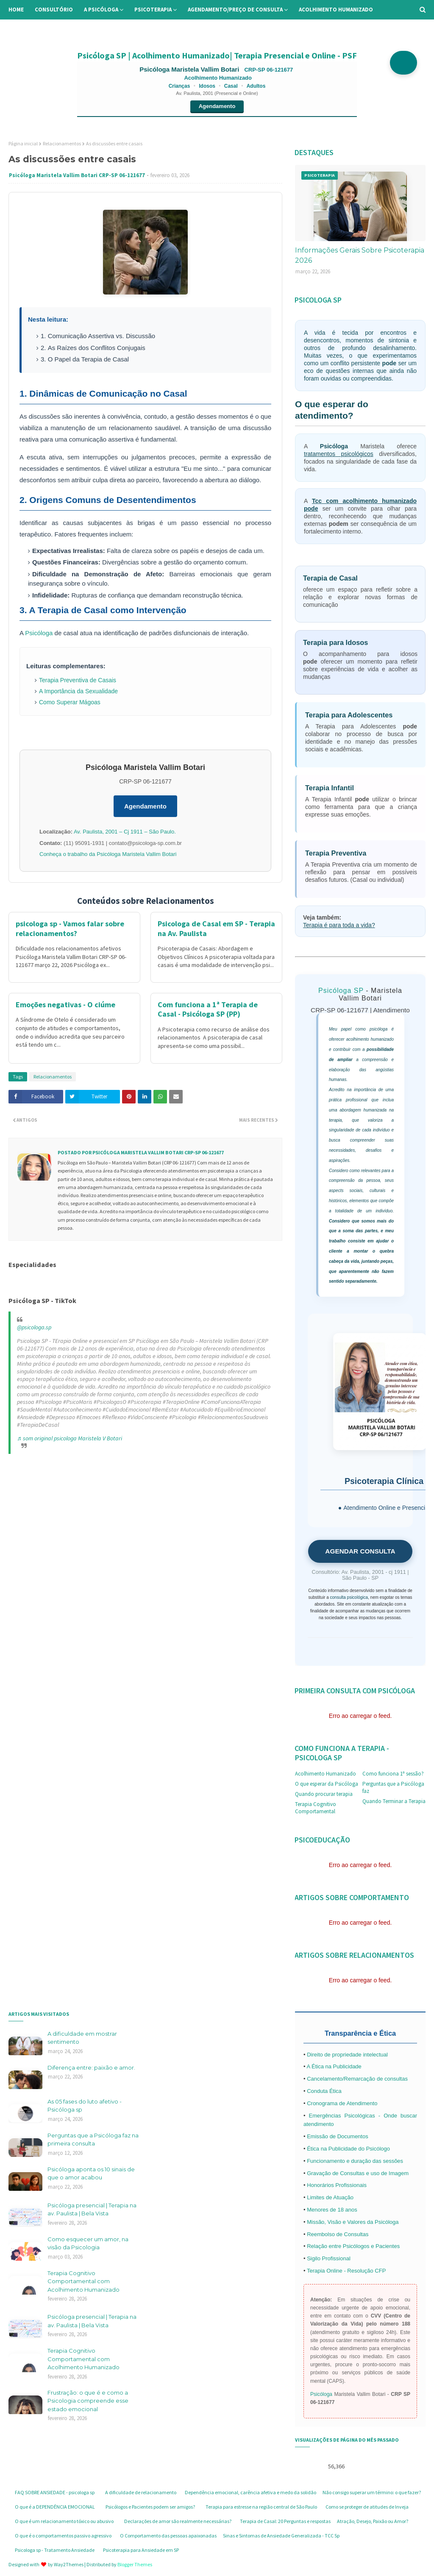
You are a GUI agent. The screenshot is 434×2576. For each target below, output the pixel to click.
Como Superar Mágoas (69, 702)
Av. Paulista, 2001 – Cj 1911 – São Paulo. (125, 831)
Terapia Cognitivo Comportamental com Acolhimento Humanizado (83, 2281)
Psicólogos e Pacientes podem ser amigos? (150, 2507)
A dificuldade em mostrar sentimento (82, 2037)
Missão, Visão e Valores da (341, 2222)
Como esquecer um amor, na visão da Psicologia (87, 2243)
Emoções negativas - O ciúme (65, 1004)
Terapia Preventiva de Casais (77, 680)
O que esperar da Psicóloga (326, 1783)
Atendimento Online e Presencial (386, 1507)
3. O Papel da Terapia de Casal (85, 359)
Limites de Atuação (330, 2197)
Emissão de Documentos (337, 2136)
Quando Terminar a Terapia (394, 1801)
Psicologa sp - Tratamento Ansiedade (55, 2550)
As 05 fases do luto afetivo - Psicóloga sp (84, 2105)
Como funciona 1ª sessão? (393, 1773)
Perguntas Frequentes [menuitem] (95, 29)
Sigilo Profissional (329, 2258)
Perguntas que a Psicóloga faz (393, 1787)
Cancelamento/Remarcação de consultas (357, 2079)
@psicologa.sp (34, 1327)
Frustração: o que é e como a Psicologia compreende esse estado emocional (87, 2400)
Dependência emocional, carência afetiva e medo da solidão (250, 2492)
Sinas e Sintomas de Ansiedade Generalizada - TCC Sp (281, 2535)
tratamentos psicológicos (338, 453)
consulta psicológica (349, 1597)
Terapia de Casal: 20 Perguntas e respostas (285, 2521)
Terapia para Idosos (335, 642)
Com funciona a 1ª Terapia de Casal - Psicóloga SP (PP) (208, 1009)
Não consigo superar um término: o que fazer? (372, 2492)
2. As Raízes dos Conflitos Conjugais (93, 347)
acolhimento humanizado (370, 1039)
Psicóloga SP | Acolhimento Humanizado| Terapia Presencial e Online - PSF (217, 55)
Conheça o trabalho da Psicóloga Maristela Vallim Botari (107, 854)
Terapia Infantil (329, 788)
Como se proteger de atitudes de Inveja (367, 2507)
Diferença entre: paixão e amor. (91, 2067)
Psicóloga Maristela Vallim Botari (190, 69)
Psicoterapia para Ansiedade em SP (141, 2550)
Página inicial (23, 143)
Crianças (179, 86)
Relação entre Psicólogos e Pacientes (353, 2246)
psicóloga (378, 1029)
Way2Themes (68, 2564)
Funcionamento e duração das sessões (355, 2161)
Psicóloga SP (341, 990)
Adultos (256, 86)
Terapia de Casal (330, 578)
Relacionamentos (62, 143)
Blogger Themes (134, 2564)
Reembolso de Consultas (337, 2234)
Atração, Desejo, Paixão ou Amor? (372, 2521)
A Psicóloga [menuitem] (101, 9)
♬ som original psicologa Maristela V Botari (69, 1438)
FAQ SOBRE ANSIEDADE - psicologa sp (55, 2492)
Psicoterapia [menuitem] (153, 9)
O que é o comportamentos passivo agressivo (63, 2535)
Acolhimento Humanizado (325, 1773)
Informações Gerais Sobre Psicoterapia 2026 (359, 255)
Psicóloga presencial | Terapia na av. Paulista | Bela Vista (91, 2209)
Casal (231, 86)
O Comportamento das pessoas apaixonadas (168, 2535)
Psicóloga (39, 632)
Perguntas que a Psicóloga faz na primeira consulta (93, 2139)
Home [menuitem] (16, 9)
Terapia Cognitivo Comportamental (315, 1808)
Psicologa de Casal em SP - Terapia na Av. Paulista (216, 928)
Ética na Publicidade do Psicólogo (348, 2148)
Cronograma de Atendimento (342, 2103)
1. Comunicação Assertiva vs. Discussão (98, 335)
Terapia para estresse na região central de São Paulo (261, 2507)
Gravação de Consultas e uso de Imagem (358, 2173)
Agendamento (217, 106)
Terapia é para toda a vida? (339, 925)
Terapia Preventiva (335, 853)
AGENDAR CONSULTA (360, 1551)
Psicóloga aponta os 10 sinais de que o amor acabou (91, 2173)
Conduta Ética (324, 2091)
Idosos (207, 86)
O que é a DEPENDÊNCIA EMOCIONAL (55, 2507)
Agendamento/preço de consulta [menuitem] (235, 9)
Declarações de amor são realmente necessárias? (177, 2521)
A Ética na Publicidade (333, 2066)
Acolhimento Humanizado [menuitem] (336, 9)
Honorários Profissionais (337, 2185)
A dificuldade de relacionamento (140, 2492)
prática (335, 1100)
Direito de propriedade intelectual (347, 2054)
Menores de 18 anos (332, 2209)
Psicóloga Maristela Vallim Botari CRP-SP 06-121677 (77, 175)
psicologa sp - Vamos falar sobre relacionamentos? (70, 928)
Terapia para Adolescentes (348, 715)
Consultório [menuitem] (54, 9)
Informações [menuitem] (32, 29)
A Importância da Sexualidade (78, 691)
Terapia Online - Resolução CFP (346, 2271)
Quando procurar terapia (324, 1794)
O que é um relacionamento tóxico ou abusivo (64, 2521)
